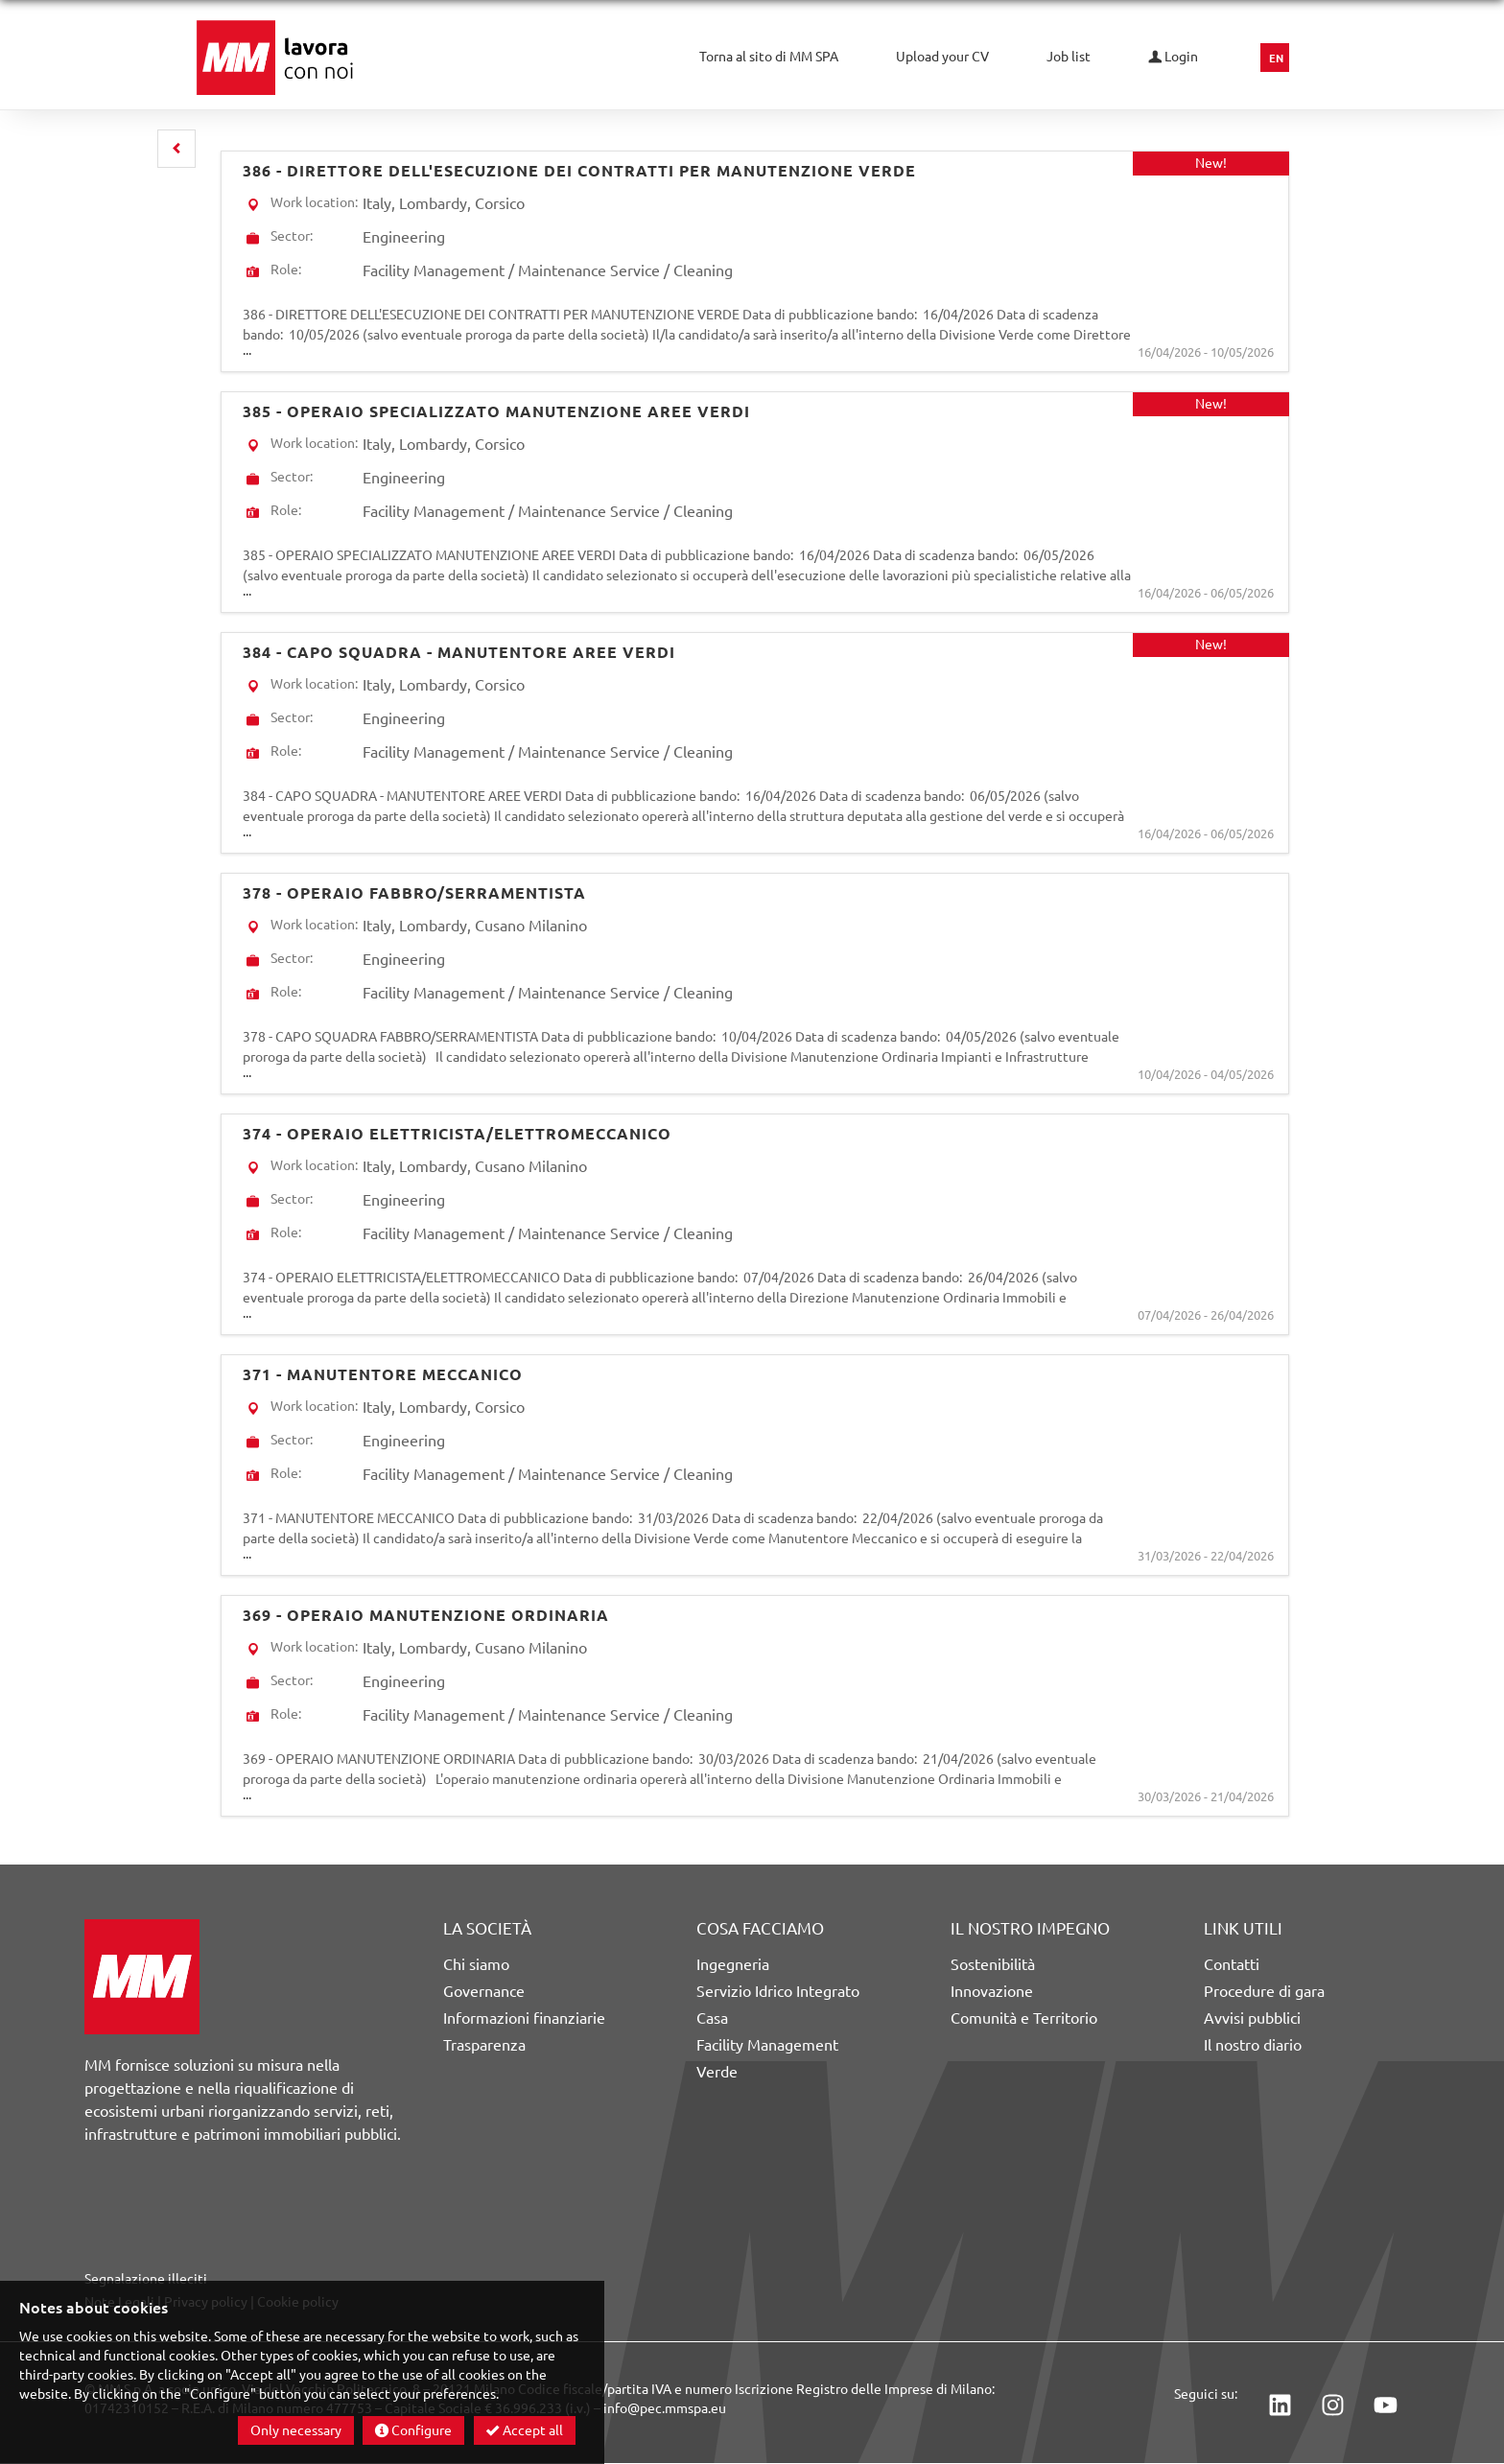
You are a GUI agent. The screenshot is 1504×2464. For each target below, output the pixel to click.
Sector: (291, 236)
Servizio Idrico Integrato (777, 1991)
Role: (285, 269)
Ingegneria (732, 1964)
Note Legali (119, 2302)
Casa (712, 2018)
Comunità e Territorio (1024, 2018)
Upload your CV (942, 56)
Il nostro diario (1253, 2044)
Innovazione (992, 1991)
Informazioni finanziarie (524, 2018)
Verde (717, 2071)
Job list (1068, 56)
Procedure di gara (1264, 1991)
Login (1173, 56)
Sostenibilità (993, 1964)
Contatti (1231, 1964)
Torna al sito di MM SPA (768, 56)
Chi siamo (476, 1964)
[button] (176, 148)
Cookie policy (298, 2302)
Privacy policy (205, 2302)
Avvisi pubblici (1252, 2018)
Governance (484, 1991)
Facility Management (767, 2044)
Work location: (314, 202)
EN (1276, 58)
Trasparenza (484, 2044)
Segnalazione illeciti (145, 2279)
